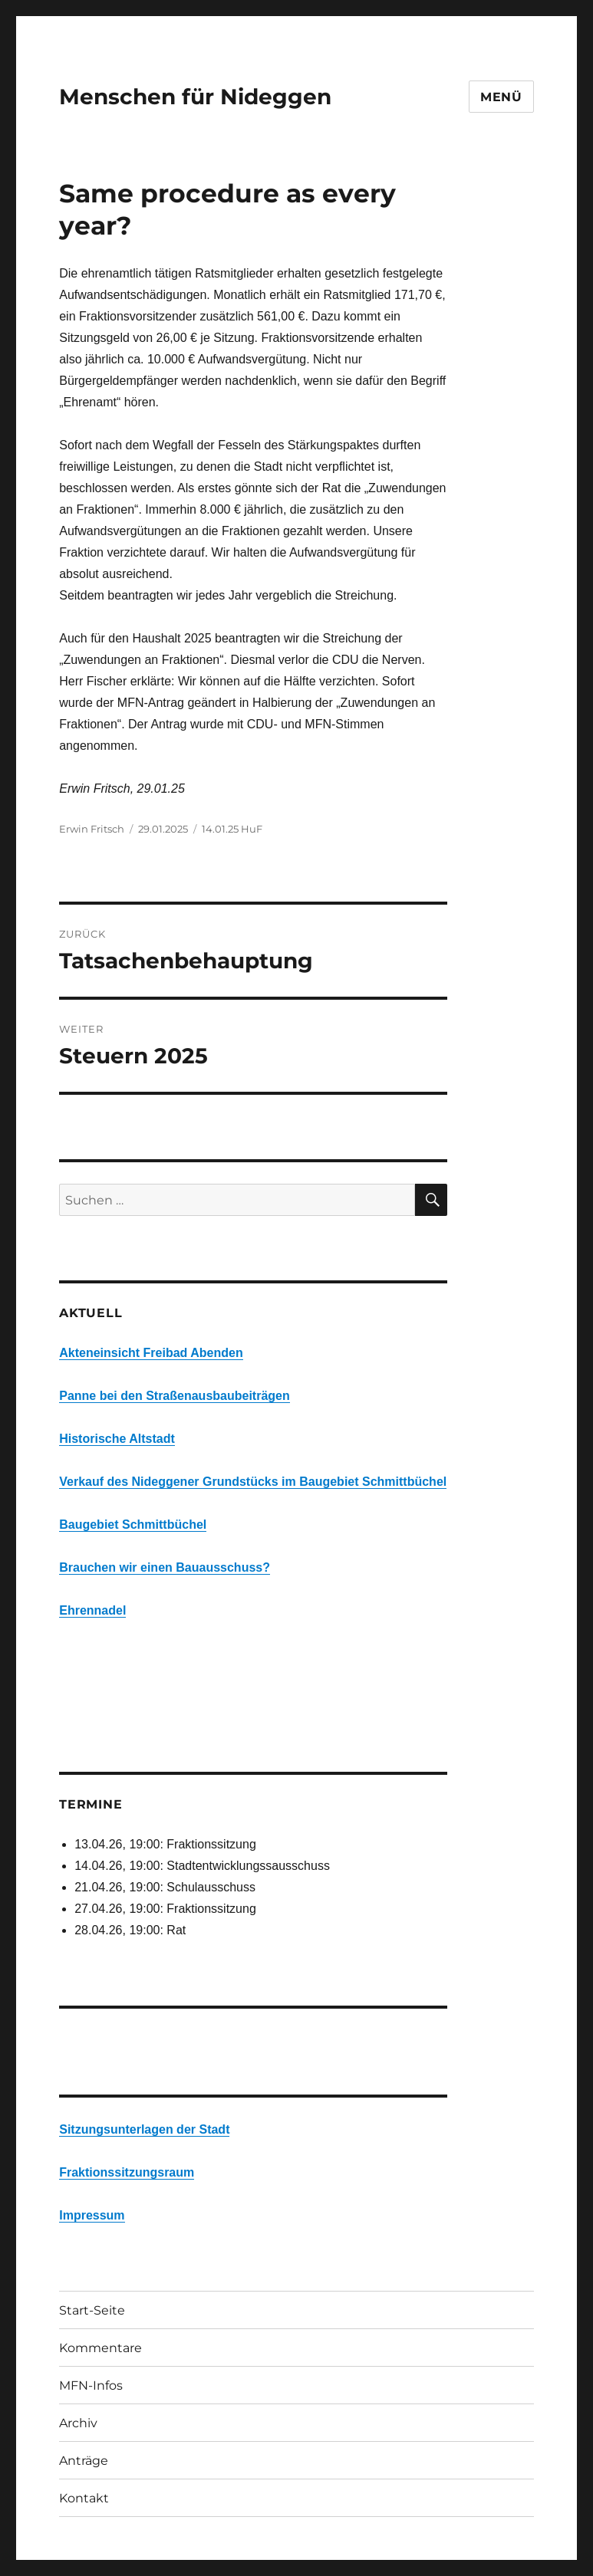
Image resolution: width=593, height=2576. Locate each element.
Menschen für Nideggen (195, 97)
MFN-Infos (91, 2385)
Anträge (83, 2460)
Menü (501, 97)
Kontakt (84, 2498)
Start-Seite (92, 2310)
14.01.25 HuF (232, 829)
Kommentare (100, 2348)
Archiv (78, 2423)
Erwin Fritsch (91, 829)
